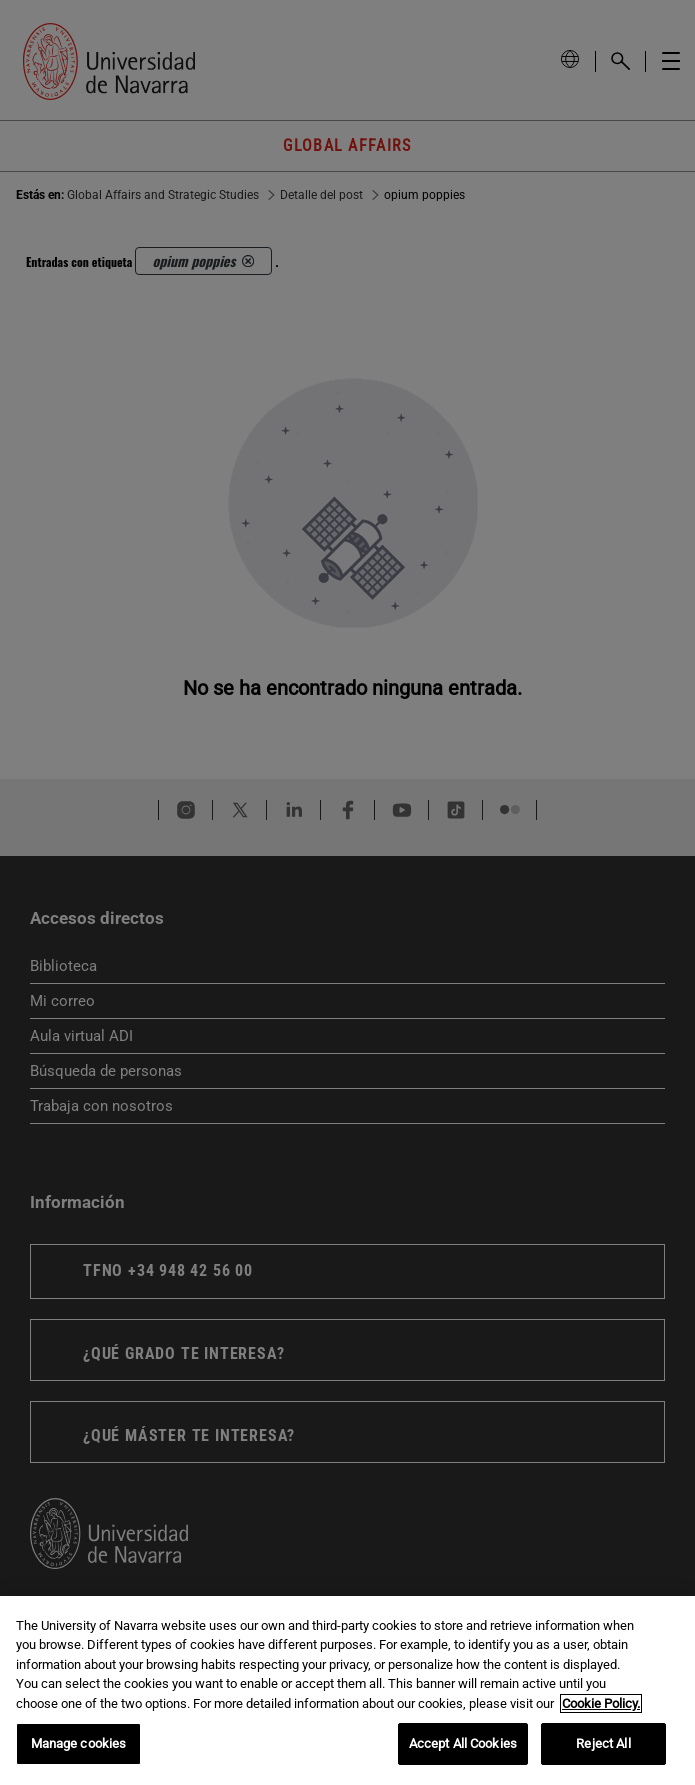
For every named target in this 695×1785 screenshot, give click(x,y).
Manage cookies (79, 1743)
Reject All (603, 1743)
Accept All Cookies (463, 1743)
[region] (347, 1690)
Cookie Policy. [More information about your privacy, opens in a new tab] (601, 1703)
